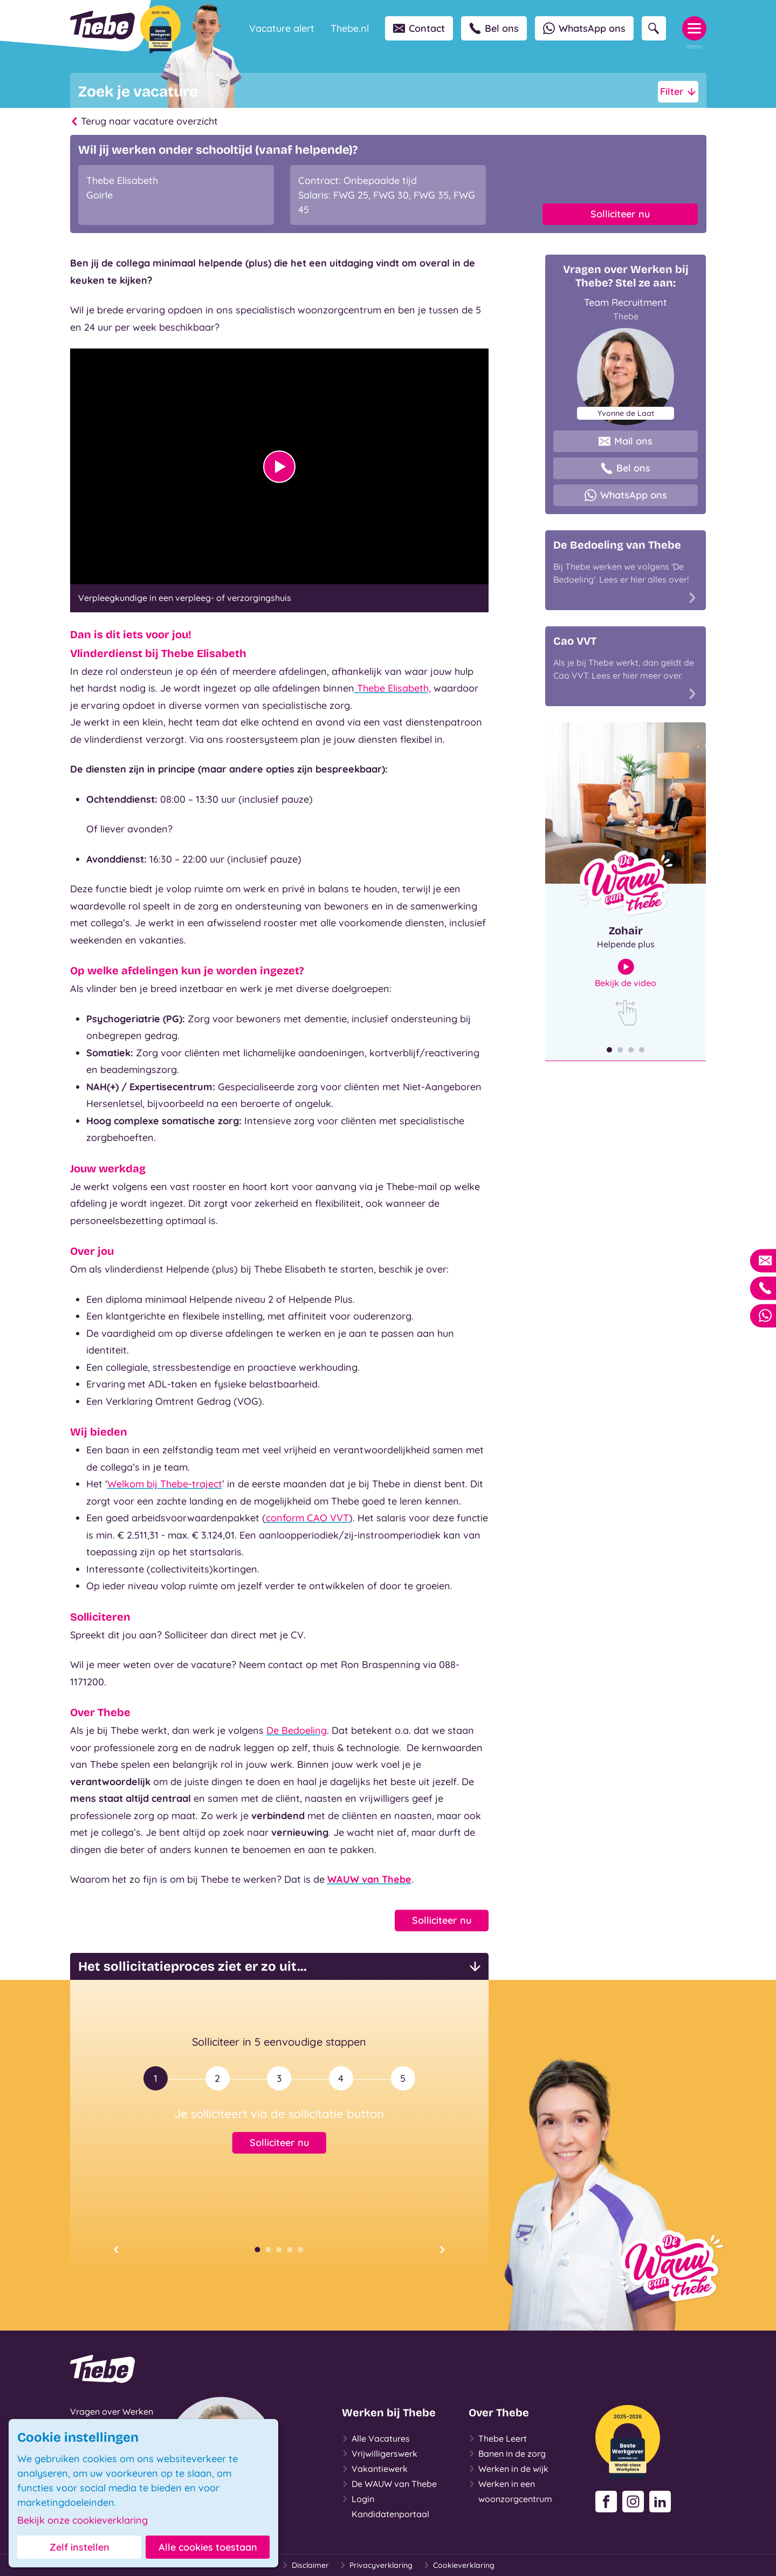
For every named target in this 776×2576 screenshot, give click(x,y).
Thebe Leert (498, 2438)
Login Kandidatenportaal (385, 2505)
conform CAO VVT (307, 1518)
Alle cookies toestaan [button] (208, 2547)
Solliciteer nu (620, 214)
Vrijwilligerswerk (379, 2453)
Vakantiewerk (375, 2468)
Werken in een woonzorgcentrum (510, 2490)
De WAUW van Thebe (389, 2483)
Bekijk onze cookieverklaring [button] (82, 2520)
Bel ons (494, 28)
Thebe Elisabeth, (392, 688)
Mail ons (626, 441)
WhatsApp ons (584, 28)
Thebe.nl (350, 28)
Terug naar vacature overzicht (144, 121)
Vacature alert (281, 28)
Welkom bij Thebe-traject (164, 1484)
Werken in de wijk (508, 2468)
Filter (678, 92)
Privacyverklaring (376, 2565)
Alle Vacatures (376, 2438)
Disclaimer (305, 2565)
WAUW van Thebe (369, 1879)
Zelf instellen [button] (79, 2547)
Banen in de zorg (507, 2453)
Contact (419, 28)
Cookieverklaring (459, 2565)
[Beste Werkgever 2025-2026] (160, 29)
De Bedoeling (296, 1730)
